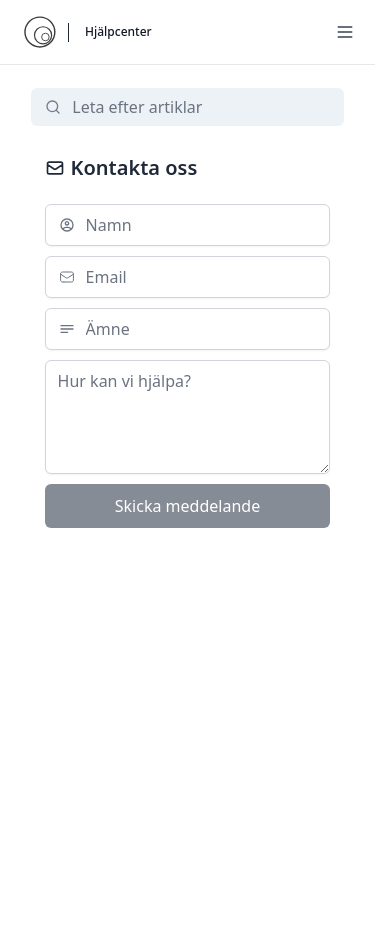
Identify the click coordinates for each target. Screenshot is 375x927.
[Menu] (345, 32)
